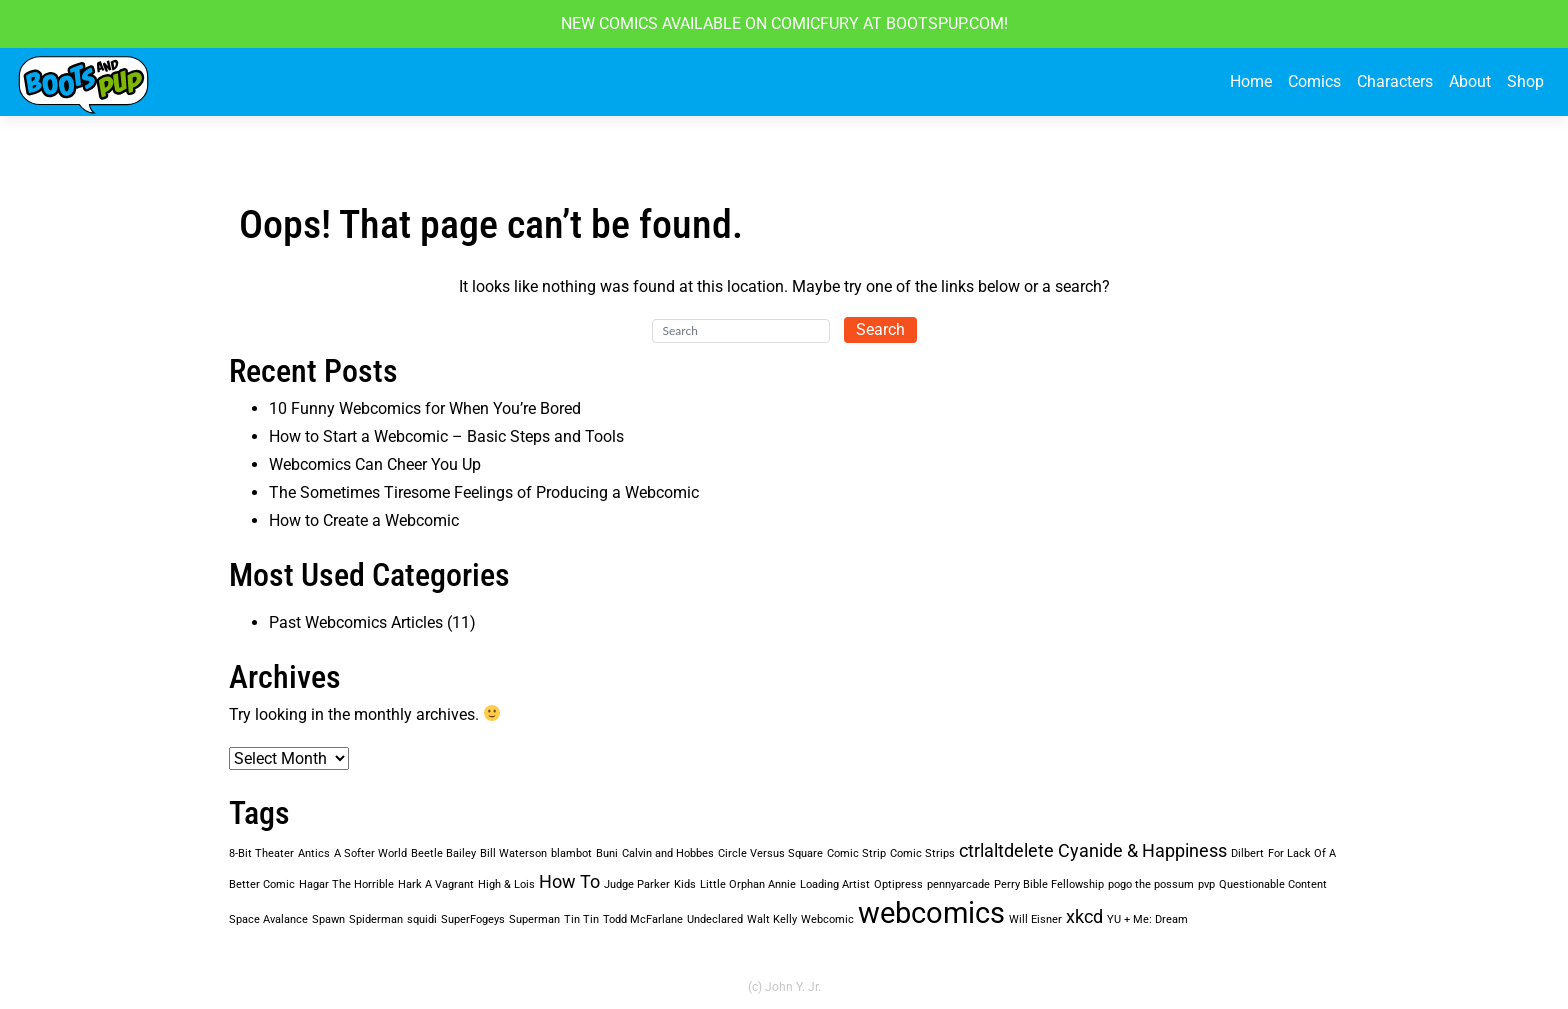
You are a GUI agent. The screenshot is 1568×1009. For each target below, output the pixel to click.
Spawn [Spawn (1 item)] (328, 919)
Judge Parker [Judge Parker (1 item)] (637, 884)
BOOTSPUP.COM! (945, 23)
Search (880, 329)
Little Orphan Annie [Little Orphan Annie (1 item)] (748, 884)
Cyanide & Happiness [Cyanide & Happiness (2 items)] (1142, 851)
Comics (1314, 81)
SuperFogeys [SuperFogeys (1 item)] (473, 919)
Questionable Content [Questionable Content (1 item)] (1273, 884)
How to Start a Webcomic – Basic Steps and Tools (446, 436)
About (1470, 81)
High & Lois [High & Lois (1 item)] (506, 884)
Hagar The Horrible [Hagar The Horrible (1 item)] (346, 884)
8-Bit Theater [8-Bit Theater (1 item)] (261, 853)
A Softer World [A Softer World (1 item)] (370, 853)
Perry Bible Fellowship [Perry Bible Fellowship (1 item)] (1049, 884)
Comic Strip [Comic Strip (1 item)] (856, 853)
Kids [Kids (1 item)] (685, 884)
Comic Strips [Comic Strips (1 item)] (922, 853)
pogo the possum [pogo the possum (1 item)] (1151, 884)
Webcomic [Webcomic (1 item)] (827, 919)
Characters (1395, 81)
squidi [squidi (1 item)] (422, 919)
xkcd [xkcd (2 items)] (1084, 917)
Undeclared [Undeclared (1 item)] (715, 919)
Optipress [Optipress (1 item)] (898, 884)
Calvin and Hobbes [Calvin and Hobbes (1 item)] (668, 853)
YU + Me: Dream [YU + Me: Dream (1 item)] (1147, 919)
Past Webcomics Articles (356, 622)
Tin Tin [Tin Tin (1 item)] (581, 919)
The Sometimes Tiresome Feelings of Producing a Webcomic (484, 492)
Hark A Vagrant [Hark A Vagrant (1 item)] (436, 884)
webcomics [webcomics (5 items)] (931, 913)
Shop (1525, 81)
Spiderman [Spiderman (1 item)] (376, 919)
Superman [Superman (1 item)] (534, 919)
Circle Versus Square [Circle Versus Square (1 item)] (770, 853)
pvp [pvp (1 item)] (1206, 884)
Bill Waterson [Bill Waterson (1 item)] (513, 853)
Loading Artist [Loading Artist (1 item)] (835, 884)
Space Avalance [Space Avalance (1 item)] (268, 919)
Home (1251, 81)
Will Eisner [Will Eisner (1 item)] (1035, 919)
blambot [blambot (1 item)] (571, 853)
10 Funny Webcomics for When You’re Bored (425, 408)
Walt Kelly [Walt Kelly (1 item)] (772, 919)
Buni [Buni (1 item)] (607, 853)
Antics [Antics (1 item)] (314, 853)
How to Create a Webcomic (364, 520)
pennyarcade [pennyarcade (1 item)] (958, 884)
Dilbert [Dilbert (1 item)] (1247, 853)
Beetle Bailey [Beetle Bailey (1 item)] (443, 853)
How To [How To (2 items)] (569, 882)
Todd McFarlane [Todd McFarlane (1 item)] (643, 919)
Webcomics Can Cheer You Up (375, 464)
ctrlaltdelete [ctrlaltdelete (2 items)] (1006, 851)
